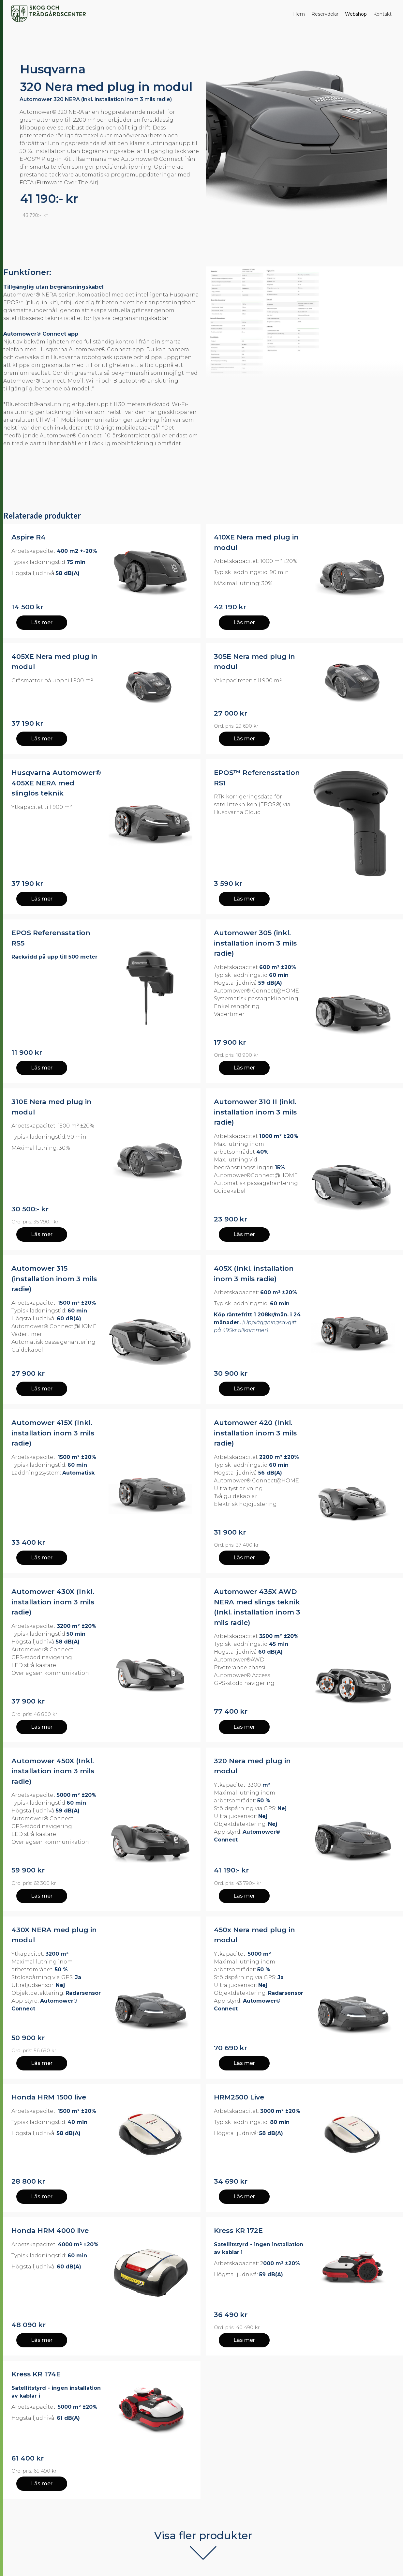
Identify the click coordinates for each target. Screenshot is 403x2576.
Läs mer (41, 622)
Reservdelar (324, 14)
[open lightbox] (304, 322)
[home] (48, 14)
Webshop (356, 14)
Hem (299, 14)
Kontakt (382, 14)
